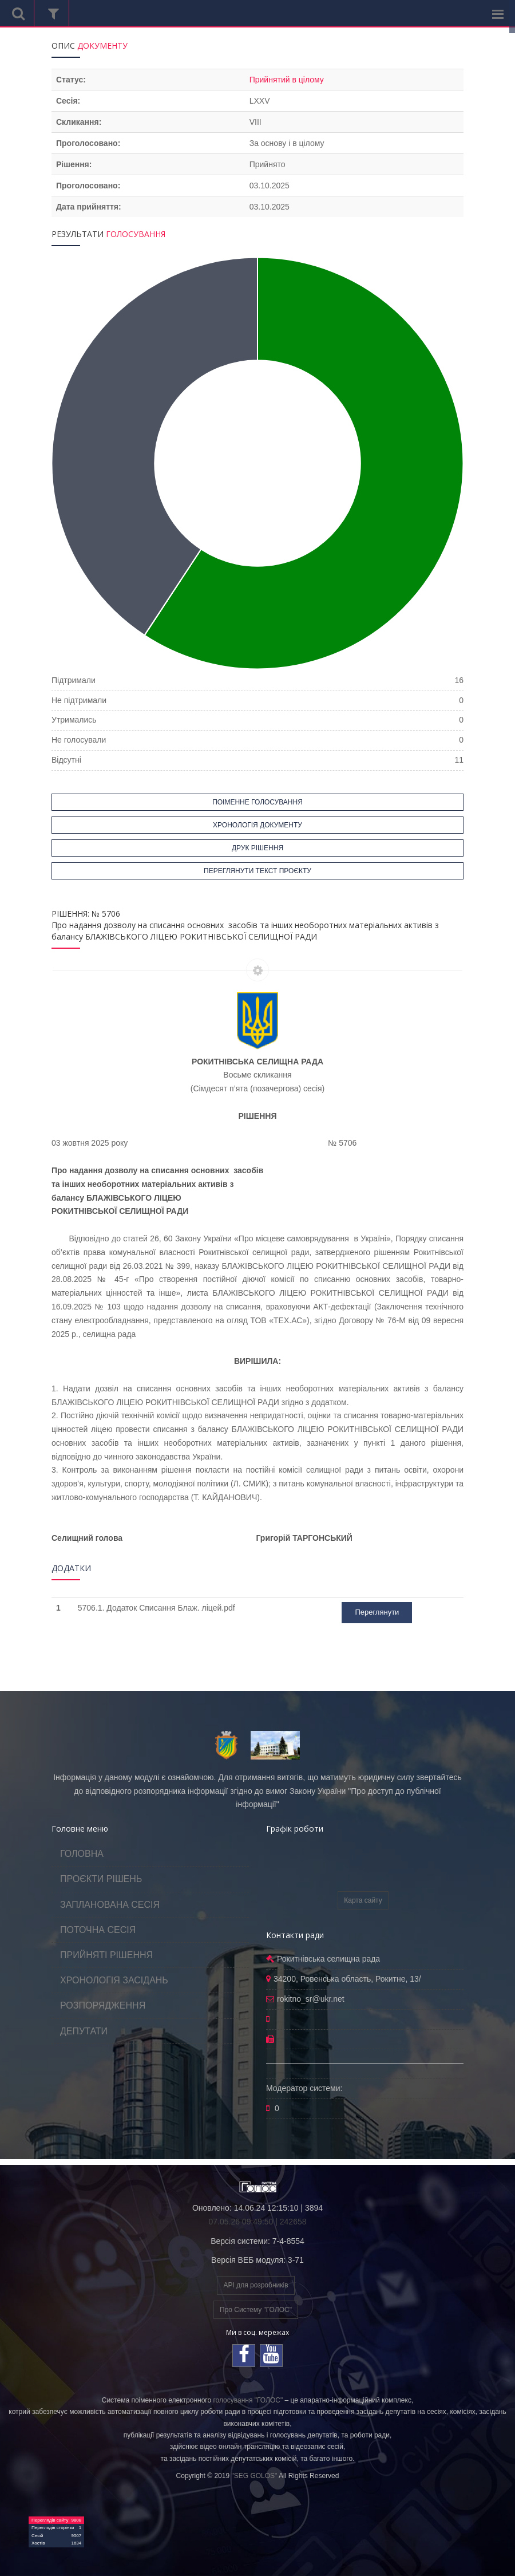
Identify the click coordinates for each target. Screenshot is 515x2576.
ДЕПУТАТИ (84, 2031)
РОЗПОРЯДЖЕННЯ (102, 2005)
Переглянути (377, 1612)
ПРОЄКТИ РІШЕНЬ (101, 1879)
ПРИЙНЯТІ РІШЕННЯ (106, 1955)
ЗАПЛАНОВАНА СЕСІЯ (110, 1905)
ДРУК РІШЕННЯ (257, 848)
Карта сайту (363, 1900)
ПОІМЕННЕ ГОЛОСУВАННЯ (257, 802)
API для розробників (255, 2285)
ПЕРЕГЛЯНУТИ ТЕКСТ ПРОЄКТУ (257, 871)
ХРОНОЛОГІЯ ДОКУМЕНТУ (257, 825)
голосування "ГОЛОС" (248, 2400)
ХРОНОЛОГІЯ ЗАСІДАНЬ (114, 1980)
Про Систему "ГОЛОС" (256, 2310)
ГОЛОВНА (82, 1854)
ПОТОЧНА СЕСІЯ (98, 1930)
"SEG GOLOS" (254, 2476)
